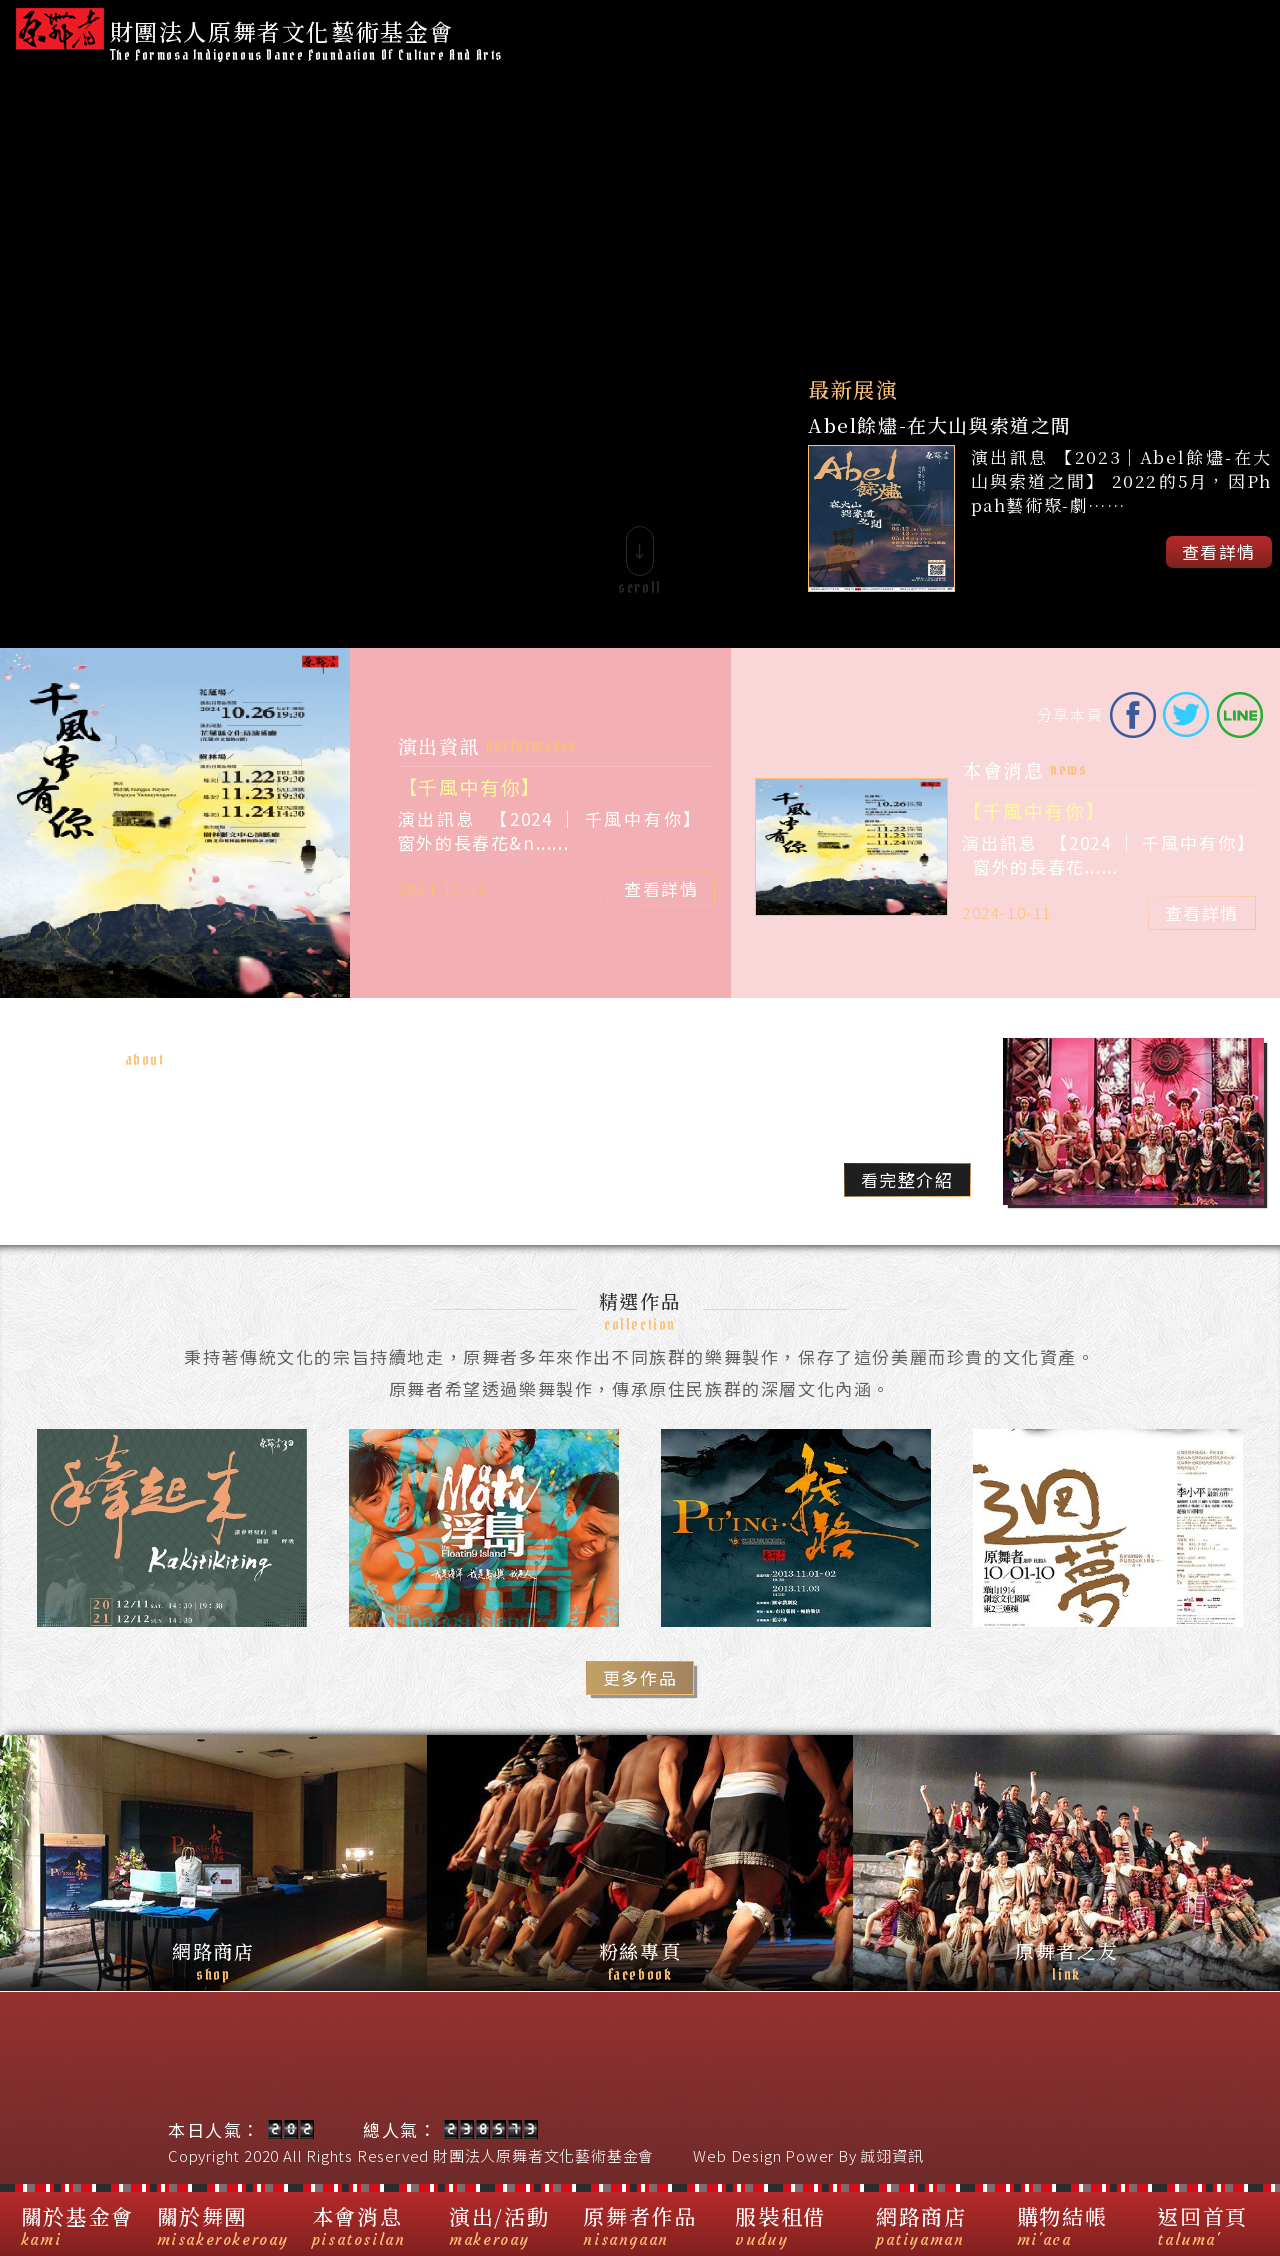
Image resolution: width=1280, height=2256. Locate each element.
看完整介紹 (907, 1179)
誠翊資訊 (891, 2155)
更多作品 (640, 1677)
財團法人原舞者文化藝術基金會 (543, 2155)
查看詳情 (1219, 551)
